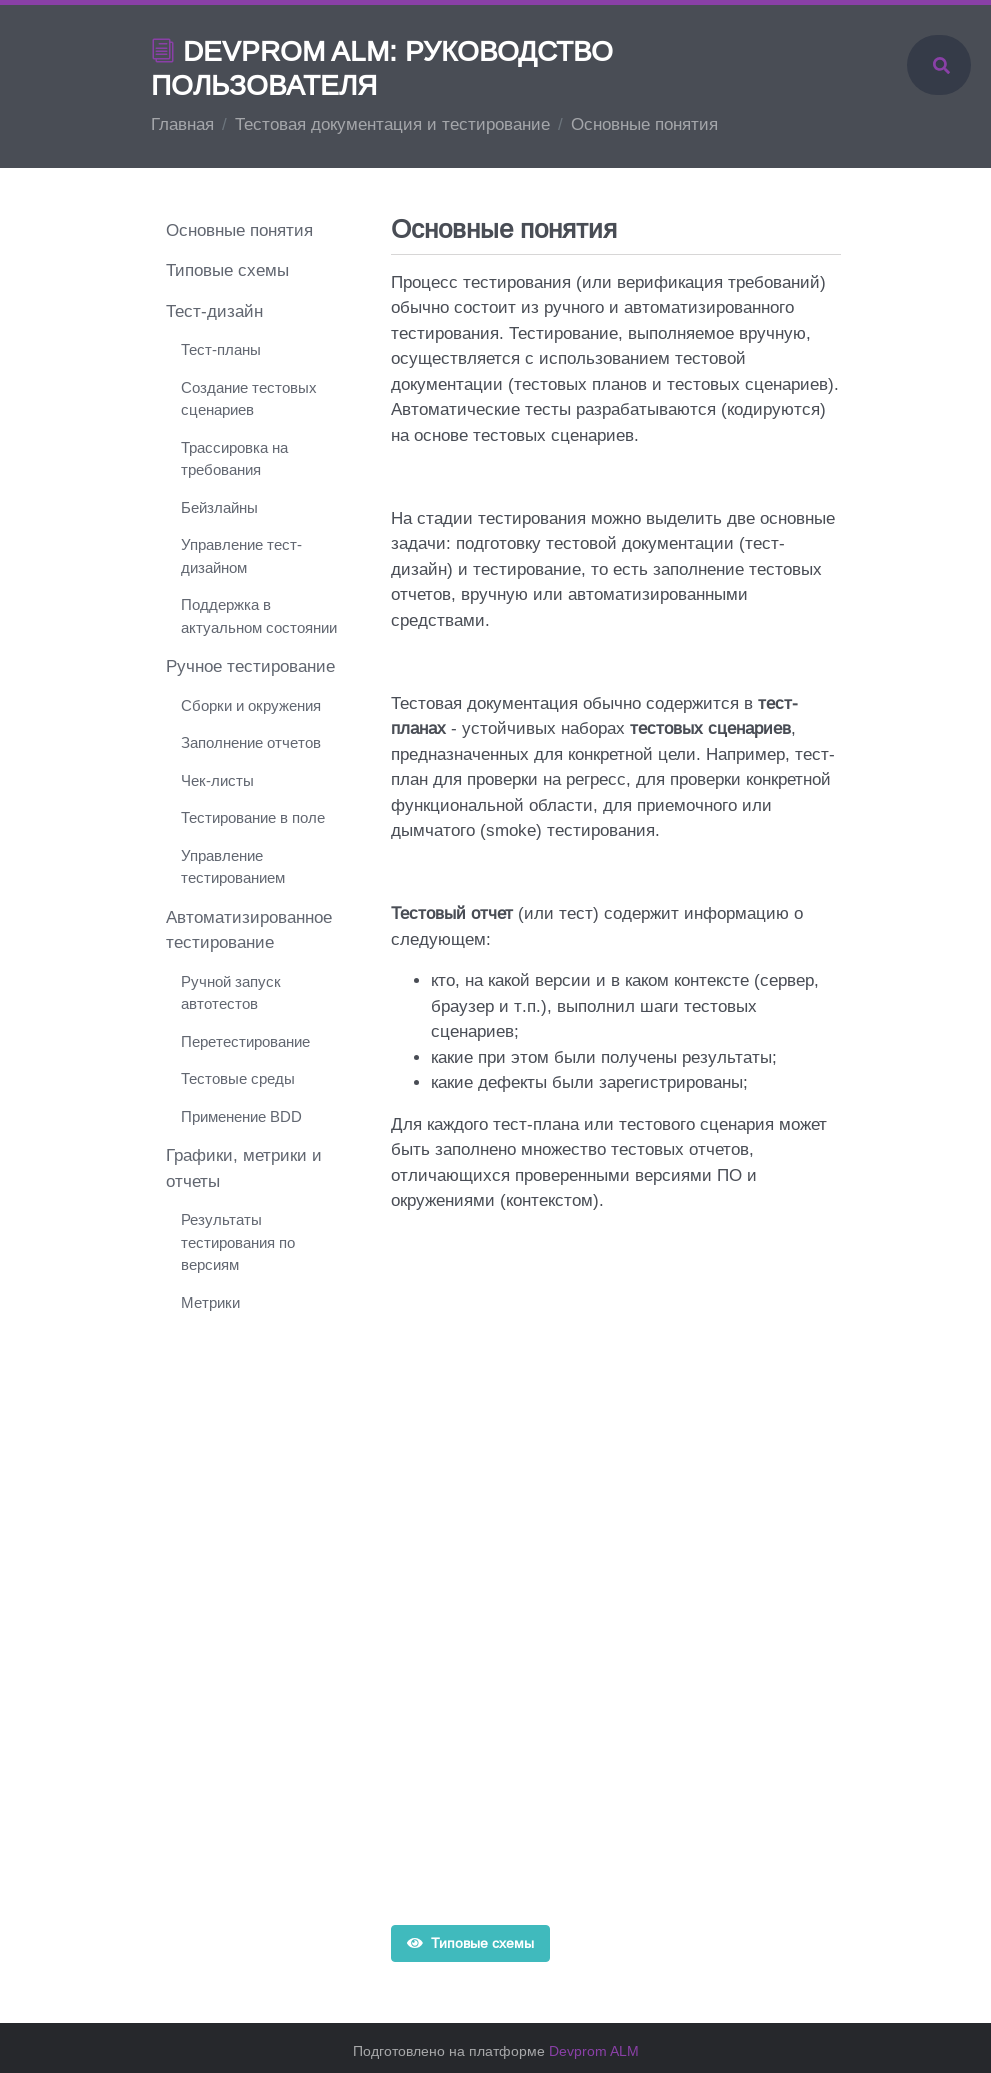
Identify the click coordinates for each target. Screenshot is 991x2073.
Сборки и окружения (251, 705)
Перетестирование (245, 1041)
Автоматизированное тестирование (249, 930)
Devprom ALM (594, 2051)
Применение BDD (241, 1116)
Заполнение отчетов (251, 742)
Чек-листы (217, 780)
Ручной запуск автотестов (231, 993)
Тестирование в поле (253, 817)
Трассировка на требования (234, 459)
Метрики (210, 1302)
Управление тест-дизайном (241, 556)
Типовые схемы (471, 1943)
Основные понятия (239, 230)
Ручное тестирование (250, 666)
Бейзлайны (219, 507)
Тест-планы (221, 349)
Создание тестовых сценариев (249, 399)
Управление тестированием (233, 867)
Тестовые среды (238, 1078)
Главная (182, 124)
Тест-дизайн (214, 311)
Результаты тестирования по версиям (238, 1242)
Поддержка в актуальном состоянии (259, 616)
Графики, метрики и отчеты (244, 1168)
